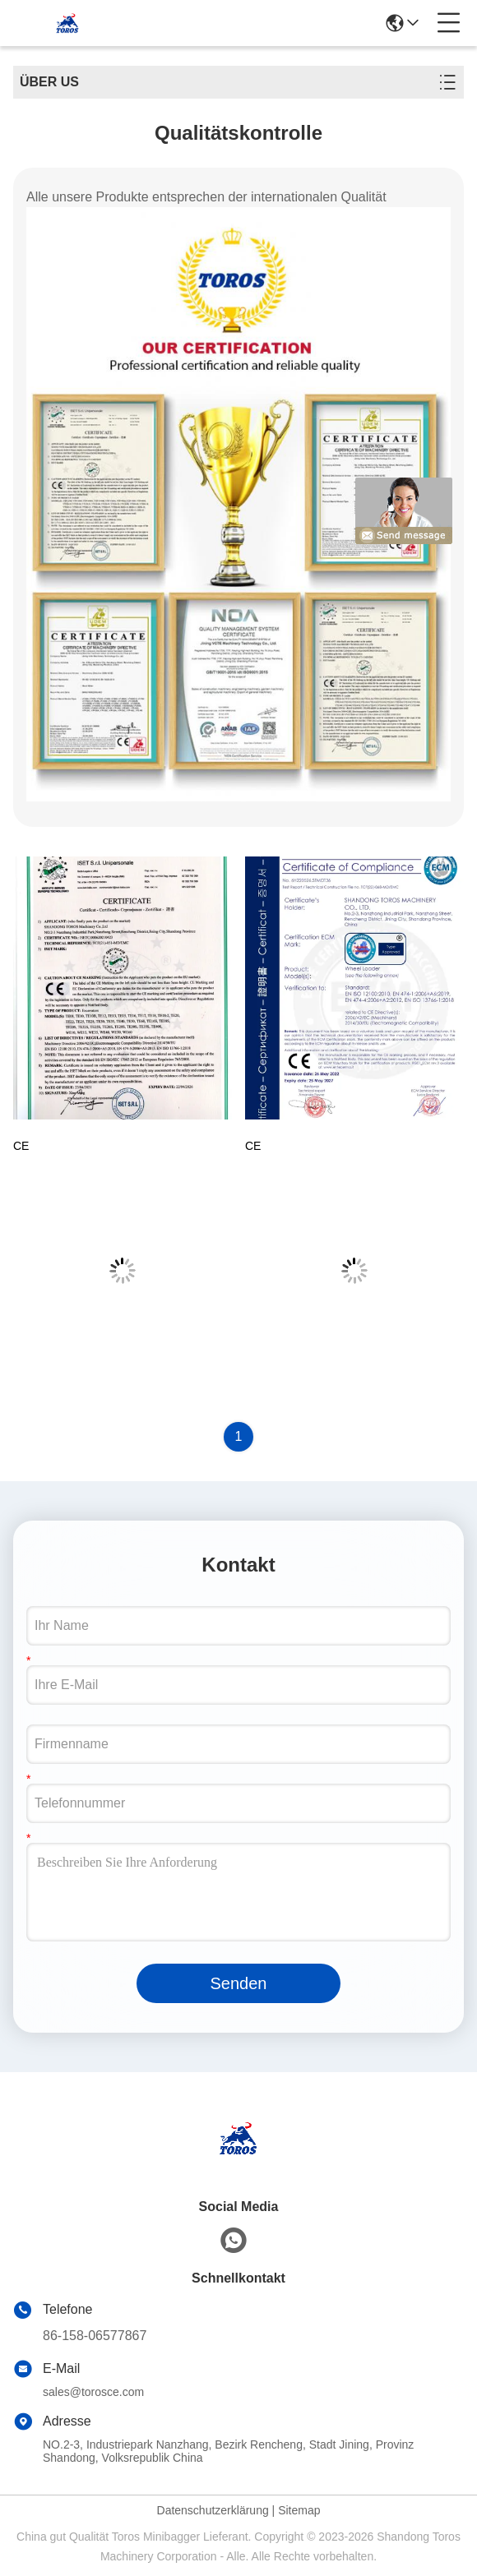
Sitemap (299, 2510)
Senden (239, 1983)
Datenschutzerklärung (213, 2510)
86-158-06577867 (94, 2336)
